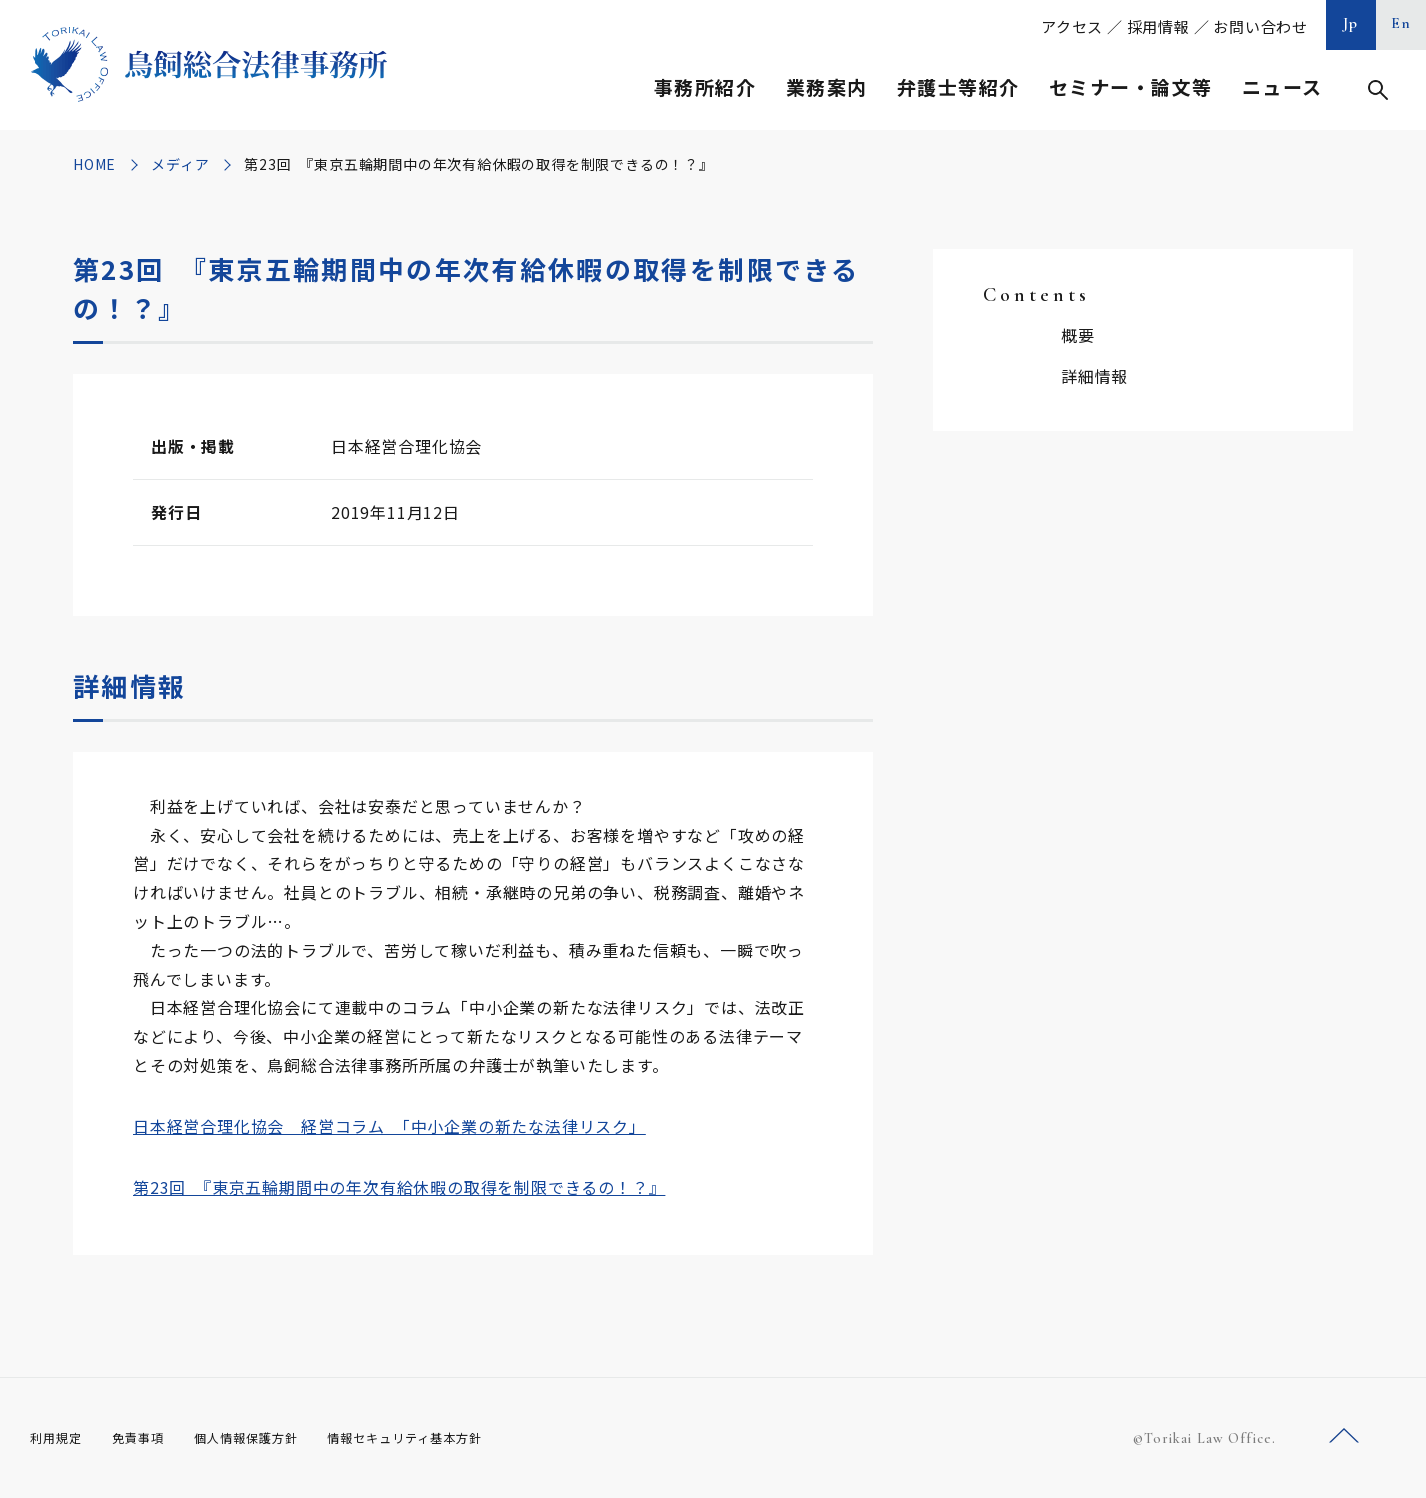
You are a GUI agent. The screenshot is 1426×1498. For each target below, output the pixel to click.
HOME (94, 164)
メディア (180, 164)
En (1401, 23)
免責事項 (150, 1438)
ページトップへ (1344, 1436)
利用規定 (60, 1438)
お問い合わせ (1260, 26)
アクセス (1072, 26)
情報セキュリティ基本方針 (452, 1438)
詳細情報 (1094, 376)
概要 (1078, 335)
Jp (1351, 23)
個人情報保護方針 (271, 1438)
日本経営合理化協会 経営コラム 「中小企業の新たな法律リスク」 (389, 1126)
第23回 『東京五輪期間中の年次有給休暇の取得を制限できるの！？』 (399, 1187)
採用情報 (1158, 26)
